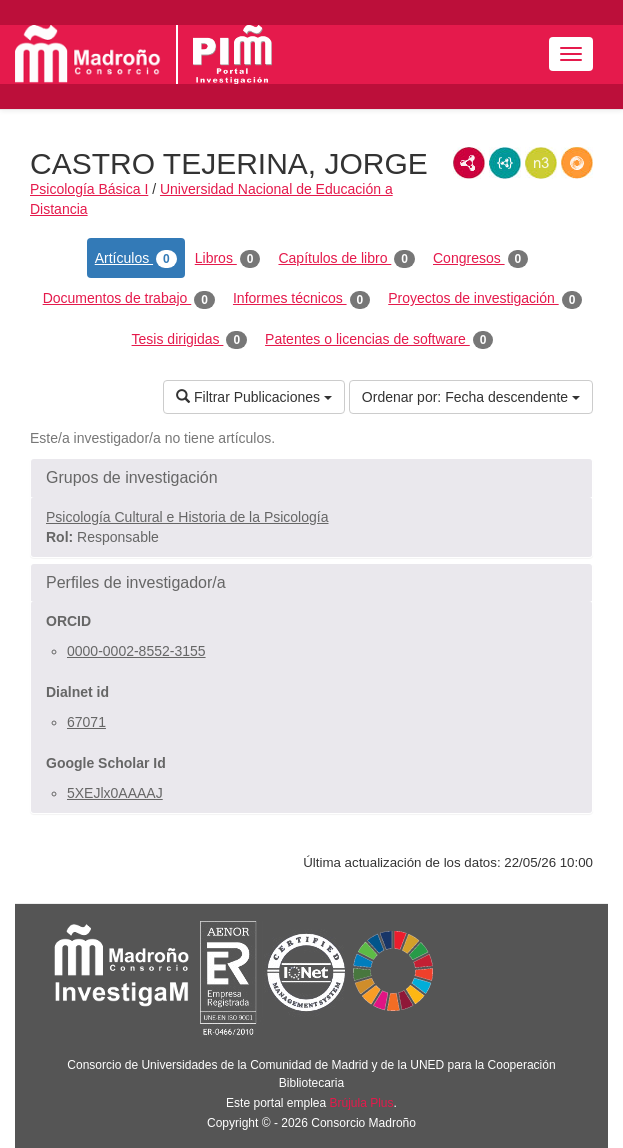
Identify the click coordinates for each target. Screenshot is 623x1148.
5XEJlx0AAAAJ (115, 793)
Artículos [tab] (136, 259)
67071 (86, 722)
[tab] (311, 478)
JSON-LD (505, 163)
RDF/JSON (577, 163)
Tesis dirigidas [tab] (190, 340)
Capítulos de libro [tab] (346, 259)
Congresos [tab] (480, 259)
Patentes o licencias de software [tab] (379, 340)
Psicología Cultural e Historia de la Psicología (187, 517)
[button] (311, 478)
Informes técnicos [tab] (301, 299)
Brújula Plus (362, 1103)
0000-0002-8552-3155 (136, 651)
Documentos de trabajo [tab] (129, 299)
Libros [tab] (228, 259)
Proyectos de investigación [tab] (485, 299)
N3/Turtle (541, 163)
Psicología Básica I (89, 189)
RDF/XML (469, 163)
